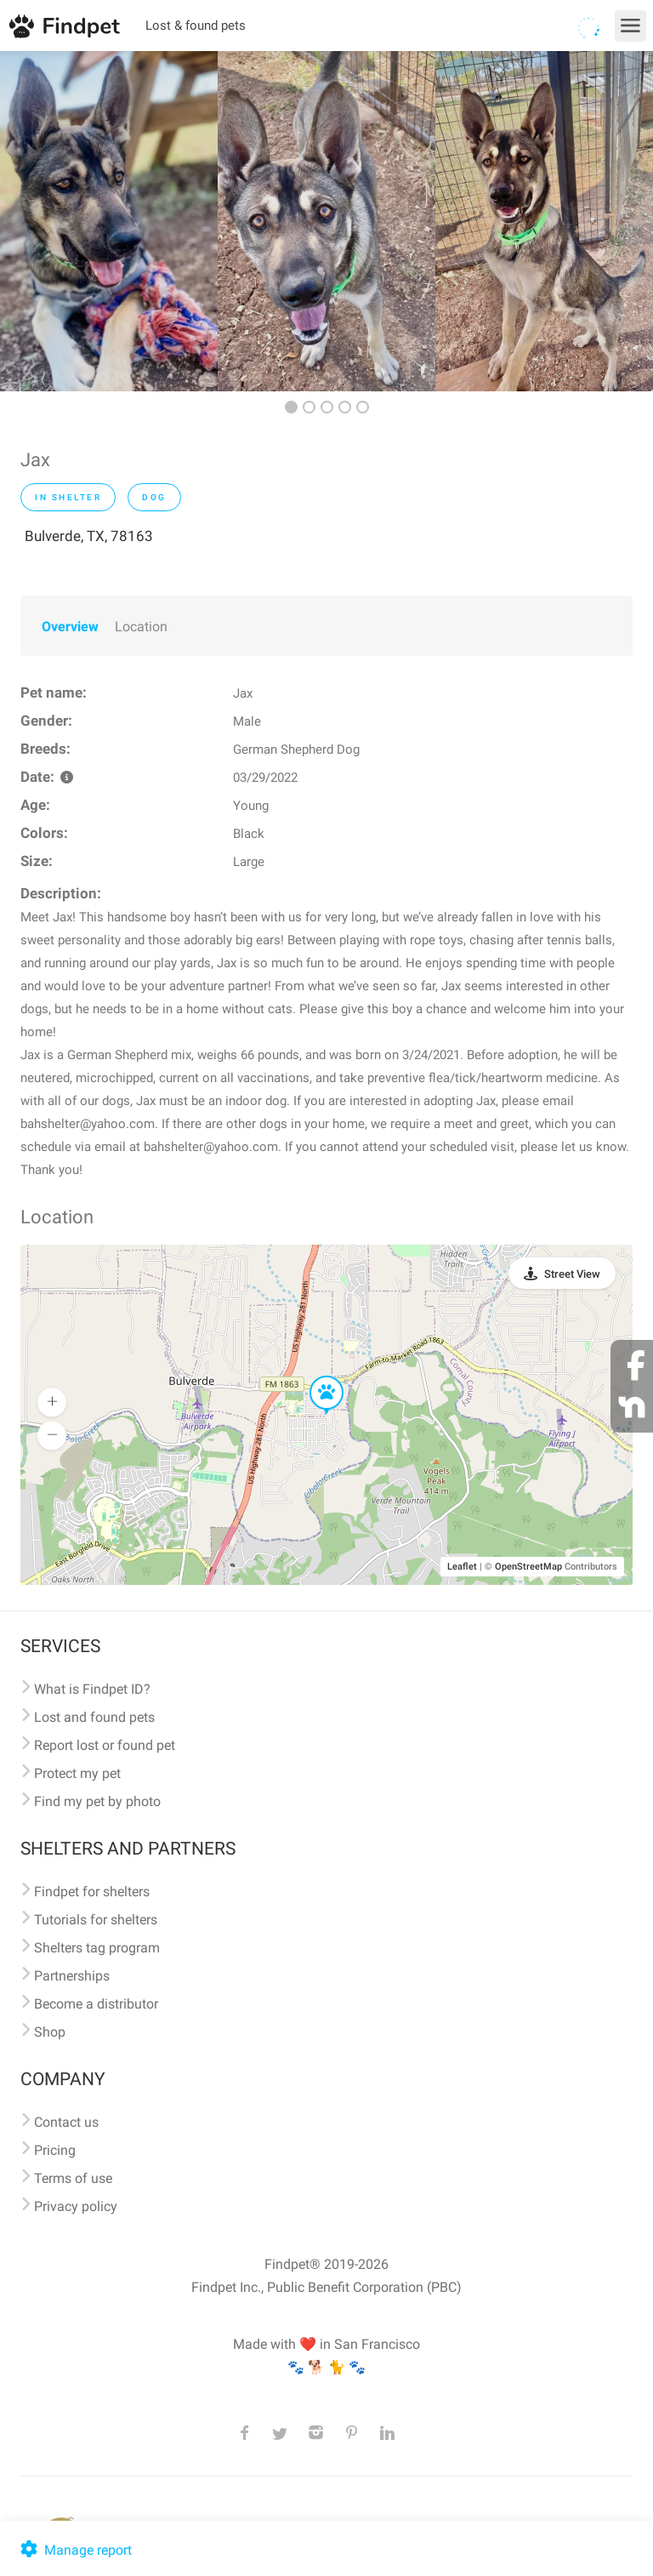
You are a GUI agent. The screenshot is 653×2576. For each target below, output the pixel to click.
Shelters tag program (97, 1948)
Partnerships (72, 1976)
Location (141, 626)
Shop (49, 2032)
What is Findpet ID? (92, 1689)
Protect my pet (77, 1773)
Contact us (66, 2122)
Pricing (55, 2150)
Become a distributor (96, 2004)
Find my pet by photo (97, 1801)
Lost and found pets (94, 1717)
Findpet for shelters (92, 1892)
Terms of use (73, 2178)
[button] (314, 1376)
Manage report (74, 2550)
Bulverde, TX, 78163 (89, 535)
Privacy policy (75, 2206)
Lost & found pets (195, 25)
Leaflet (462, 1566)
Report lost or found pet (104, 1745)
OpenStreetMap (528, 1566)
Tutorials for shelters (95, 1920)
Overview (70, 626)
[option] (109, 221)
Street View (572, 1274)
